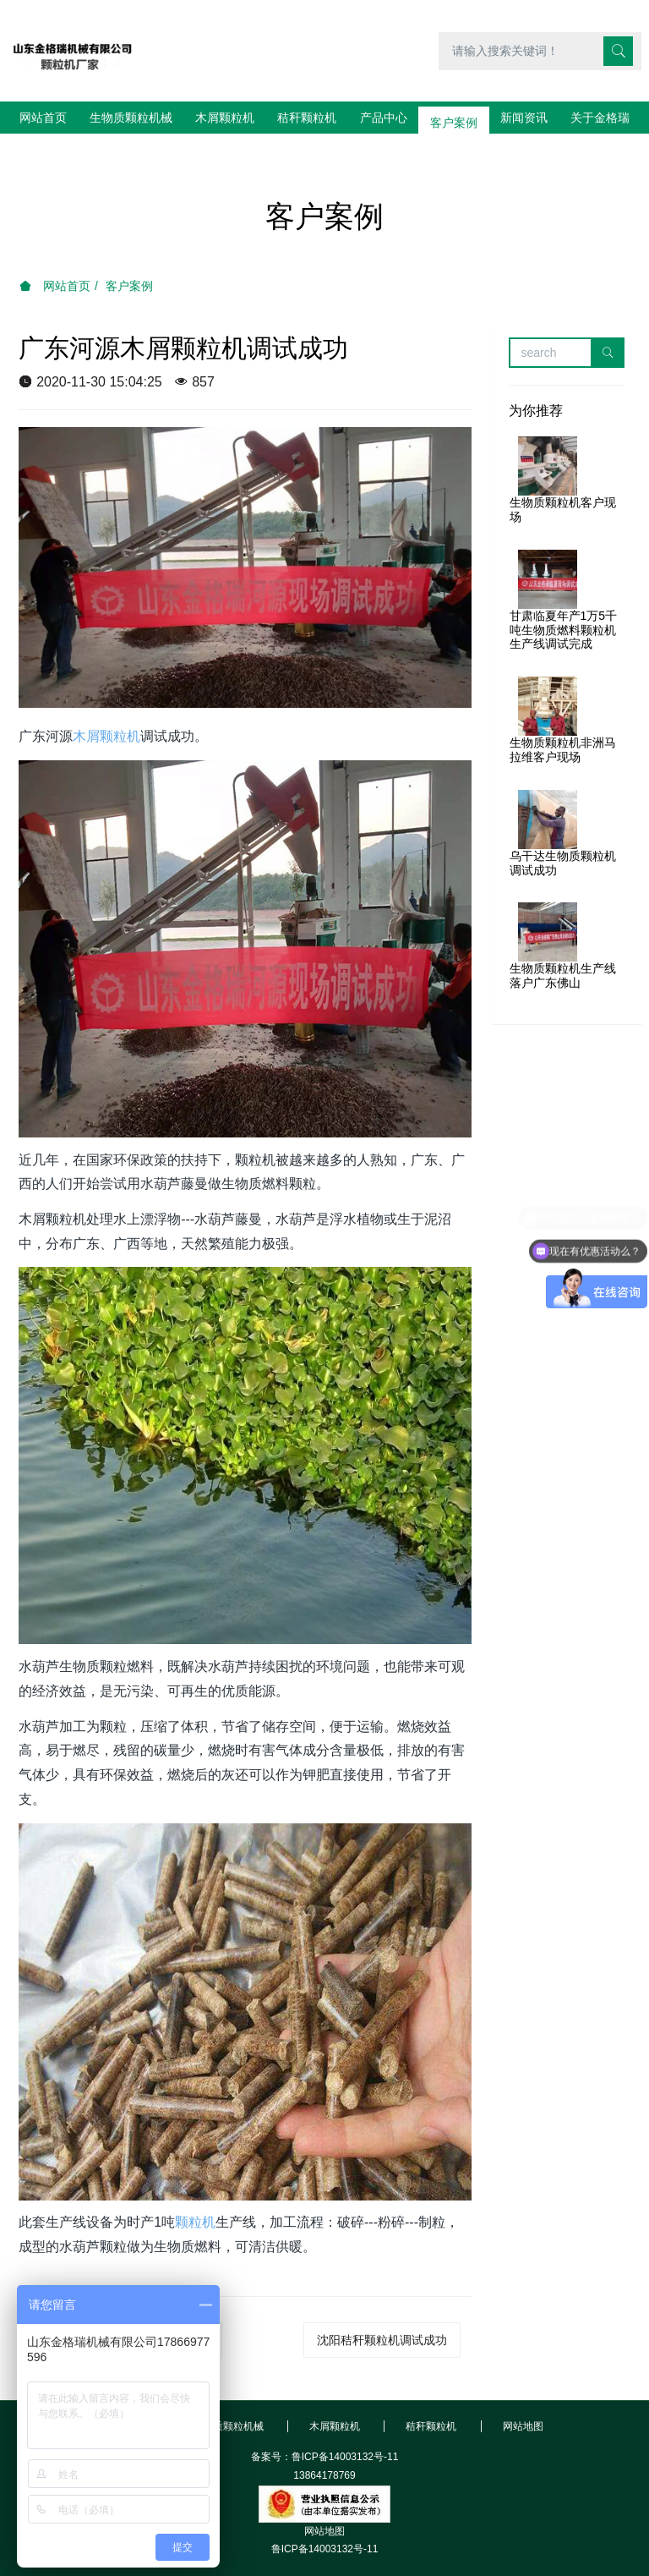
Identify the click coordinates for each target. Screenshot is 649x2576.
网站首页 (43, 117)
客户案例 (129, 253)
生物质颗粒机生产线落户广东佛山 (563, 943)
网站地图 (324, 2499)
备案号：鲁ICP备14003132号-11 (325, 2425)
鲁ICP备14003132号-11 (325, 2517)
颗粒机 (195, 2190)
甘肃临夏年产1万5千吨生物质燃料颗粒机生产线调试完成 (564, 598)
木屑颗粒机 (106, 704)
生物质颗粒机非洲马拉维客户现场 (563, 718)
